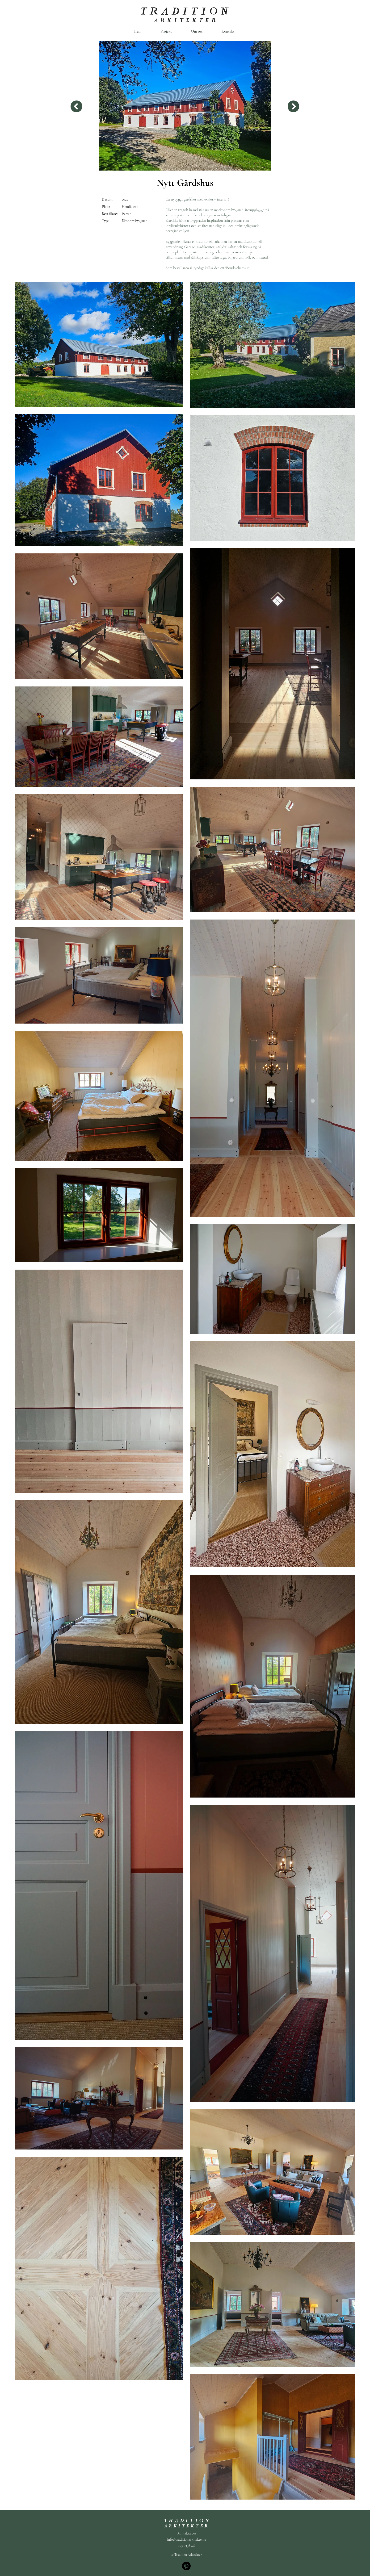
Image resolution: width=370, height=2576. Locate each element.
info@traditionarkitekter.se (186, 2539)
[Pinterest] (186, 2566)
